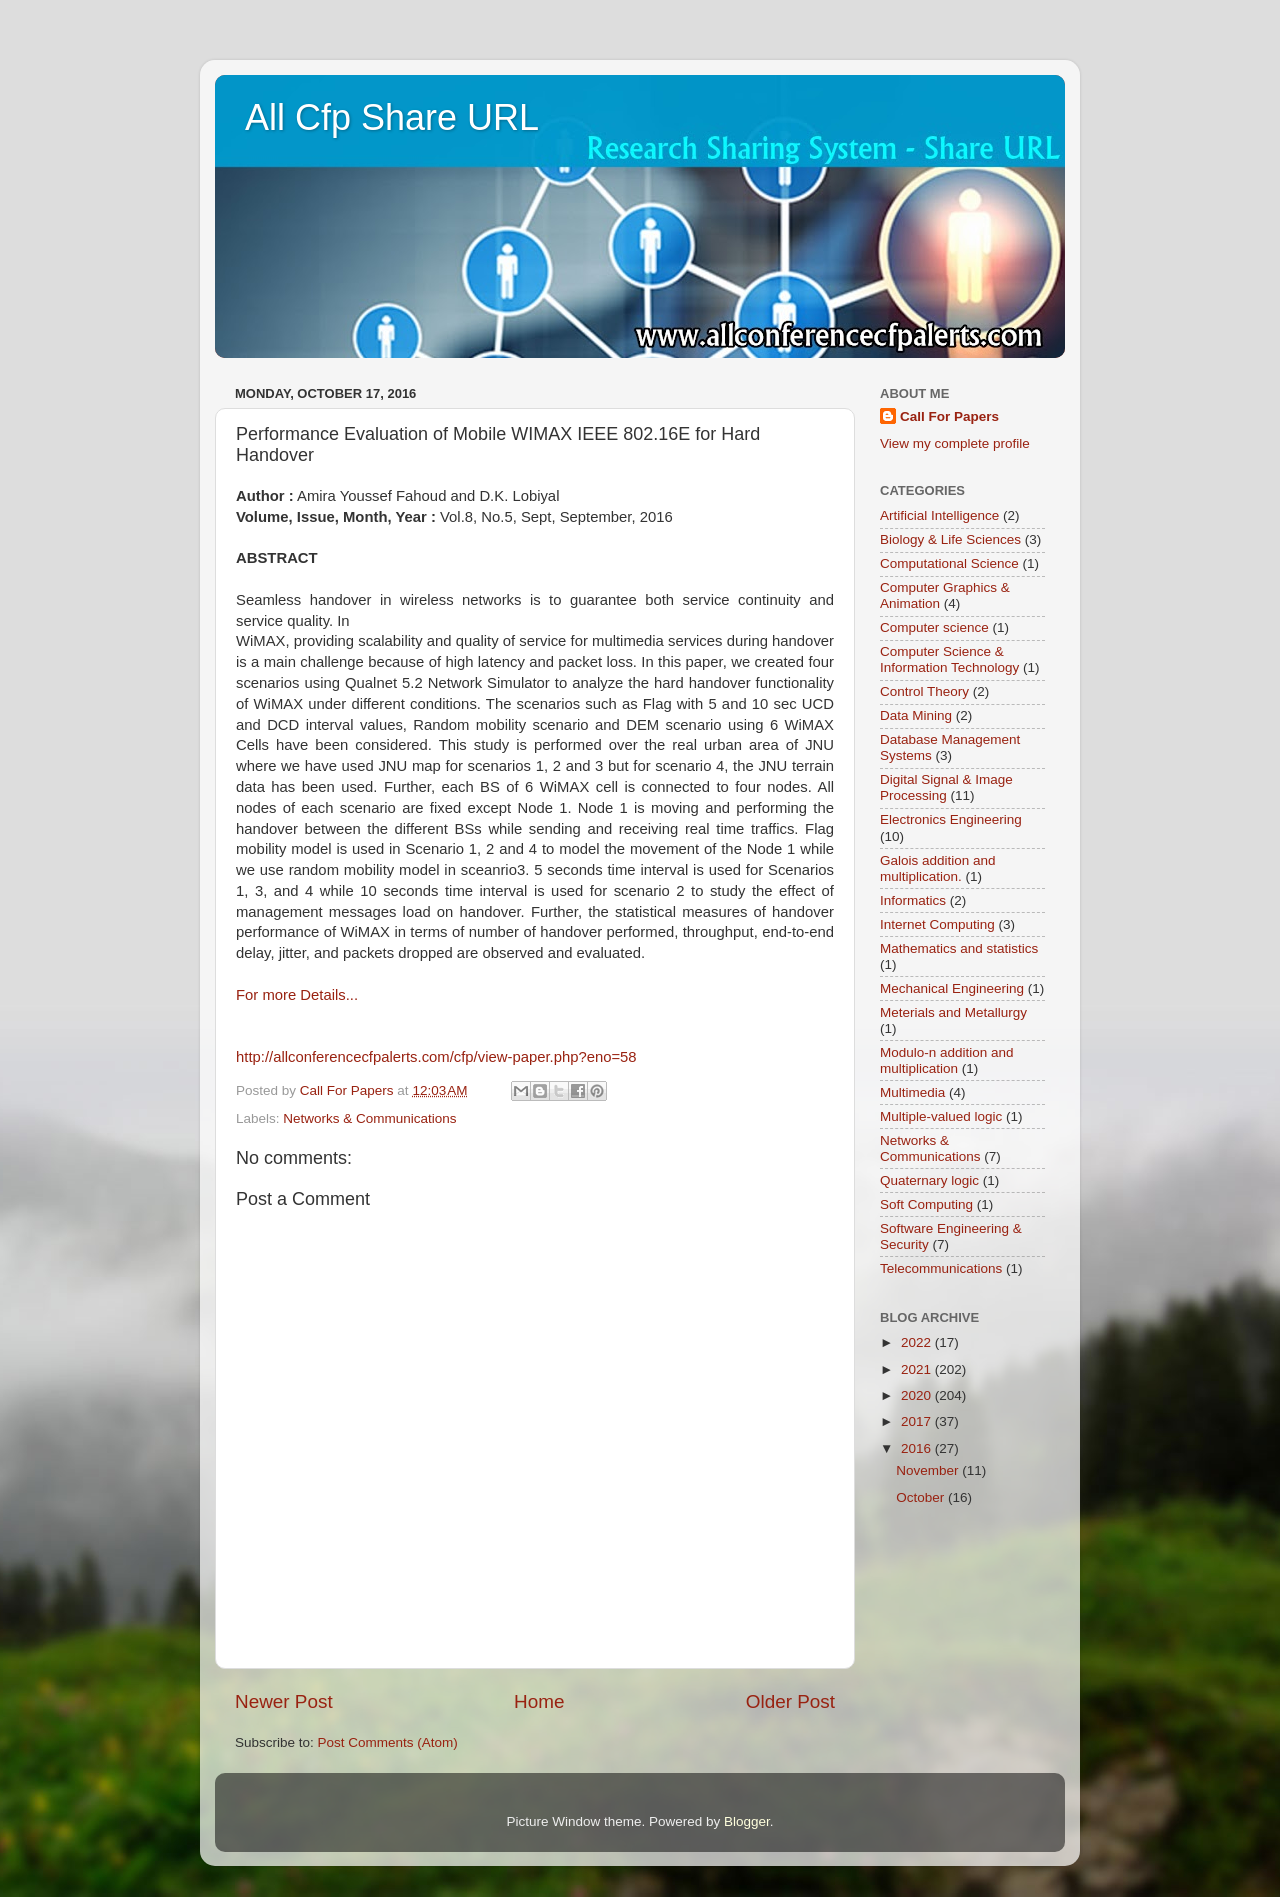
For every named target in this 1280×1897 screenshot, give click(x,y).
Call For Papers (949, 416)
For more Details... (297, 995)
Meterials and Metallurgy (953, 1012)
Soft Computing (926, 1204)
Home (539, 1701)
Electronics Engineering (951, 819)
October (922, 1497)
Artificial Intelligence (939, 515)
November (929, 1470)
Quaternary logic (929, 1180)
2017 (918, 1421)
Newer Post (284, 1701)
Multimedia (912, 1092)
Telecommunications (941, 1268)
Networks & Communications (369, 1118)
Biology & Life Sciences (950, 539)
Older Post (790, 1701)
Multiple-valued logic (941, 1116)
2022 (918, 1342)
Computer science (934, 627)
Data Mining (916, 715)
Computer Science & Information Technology (949, 659)
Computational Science (949, 563)
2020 (918, 1395)
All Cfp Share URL (392, 117)
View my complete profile (955, 443)
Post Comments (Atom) (388, 1742)
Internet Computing (937, 924)
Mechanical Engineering (952, 988)
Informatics (913, 900)
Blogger (747, 1821)
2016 (918, 1448)
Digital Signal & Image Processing (946, 787)
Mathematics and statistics (959, 948)
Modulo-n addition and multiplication (947, 1060)
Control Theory (924, 691)
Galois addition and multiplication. (938, 868)
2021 (918, 1369)
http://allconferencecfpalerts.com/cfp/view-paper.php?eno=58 (436, 1057)
